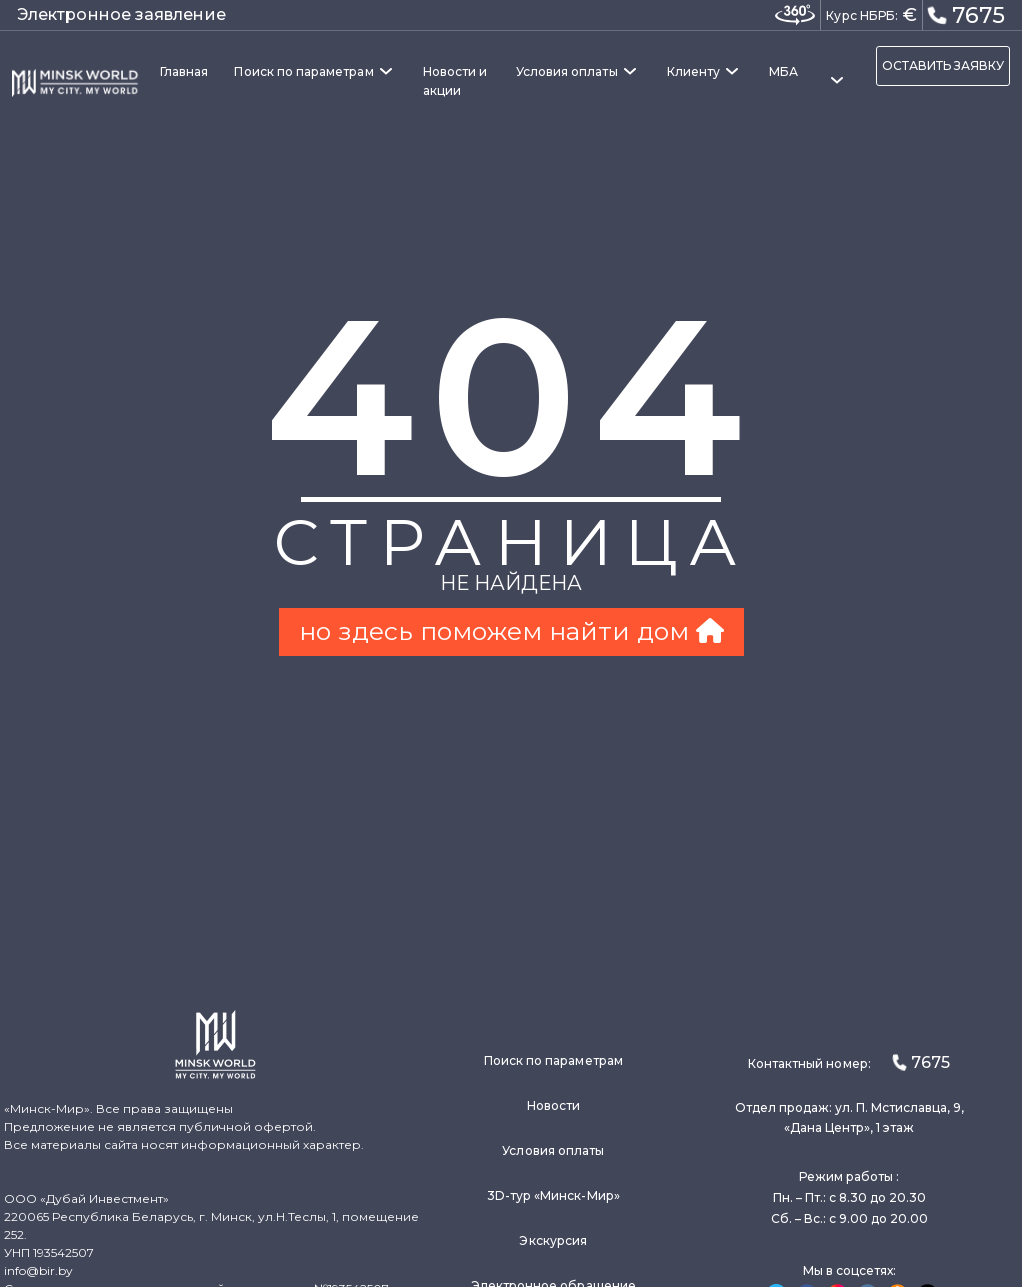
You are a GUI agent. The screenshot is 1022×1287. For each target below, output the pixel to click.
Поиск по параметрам (303, 71)
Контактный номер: (849, 1062)
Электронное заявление (121, 14)
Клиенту (693, 71)
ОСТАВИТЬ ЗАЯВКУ (943, 65)
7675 (966, 14)
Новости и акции (455, 81)
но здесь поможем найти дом (511, 631)
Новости (553, 1105)
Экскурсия (553, 1240)
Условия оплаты (567, 71)
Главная (184, 71)
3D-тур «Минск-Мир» (553, 1195)
